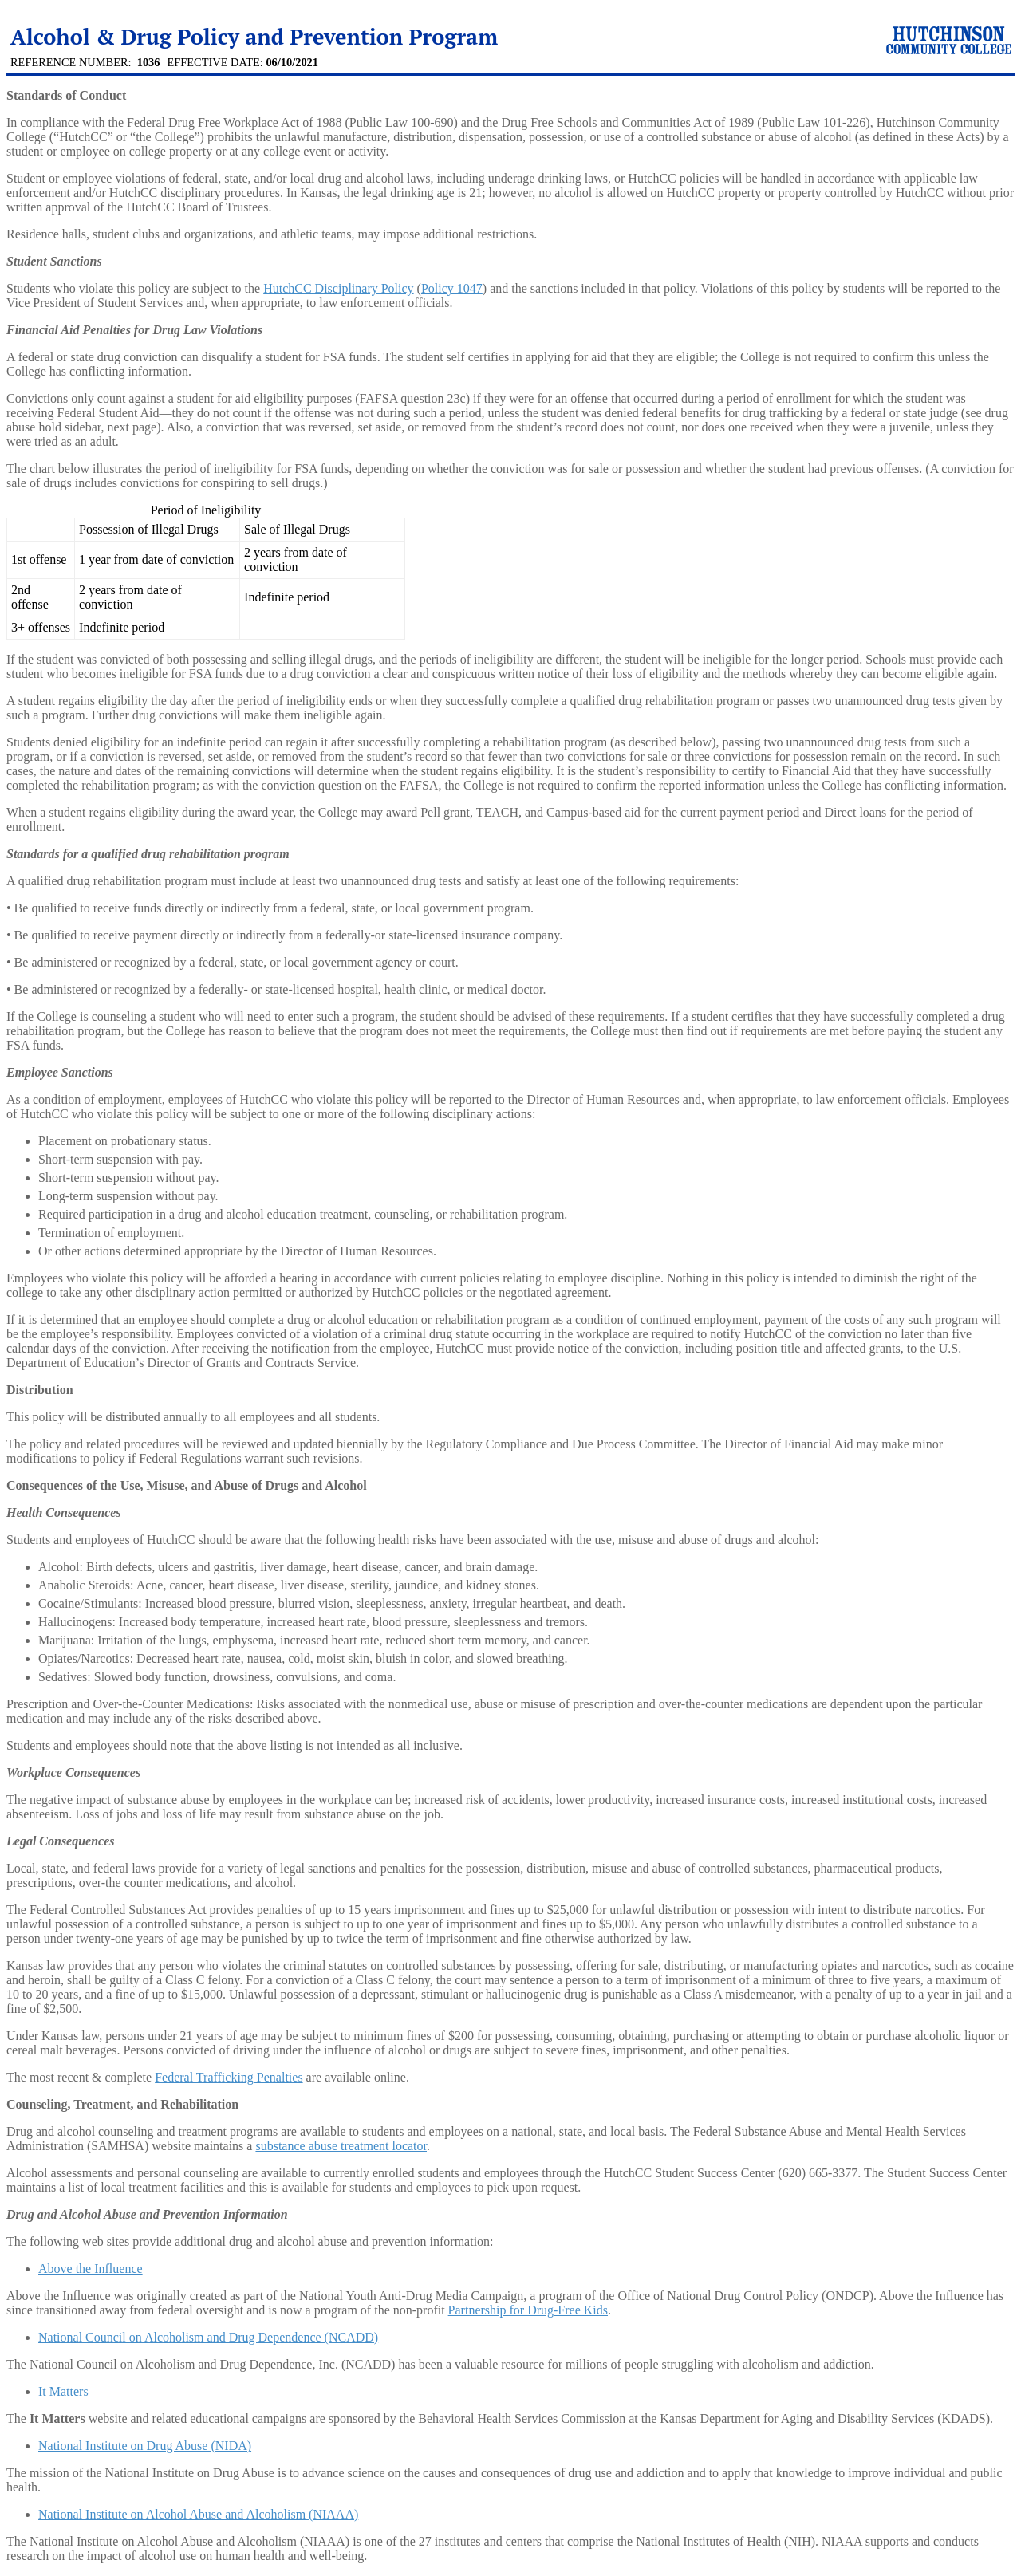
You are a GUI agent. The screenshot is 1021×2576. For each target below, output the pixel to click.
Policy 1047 (452, 288)
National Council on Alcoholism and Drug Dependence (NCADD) (208, 2337)
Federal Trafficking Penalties (228, 2077)
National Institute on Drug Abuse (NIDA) (144, 2445)
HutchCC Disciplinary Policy (338, 288)
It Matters (63, 2391)
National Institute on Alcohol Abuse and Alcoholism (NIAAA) (198, 2514)
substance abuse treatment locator (341, 2146)
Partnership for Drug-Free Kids (528, 2310)
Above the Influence (90, 2268)
